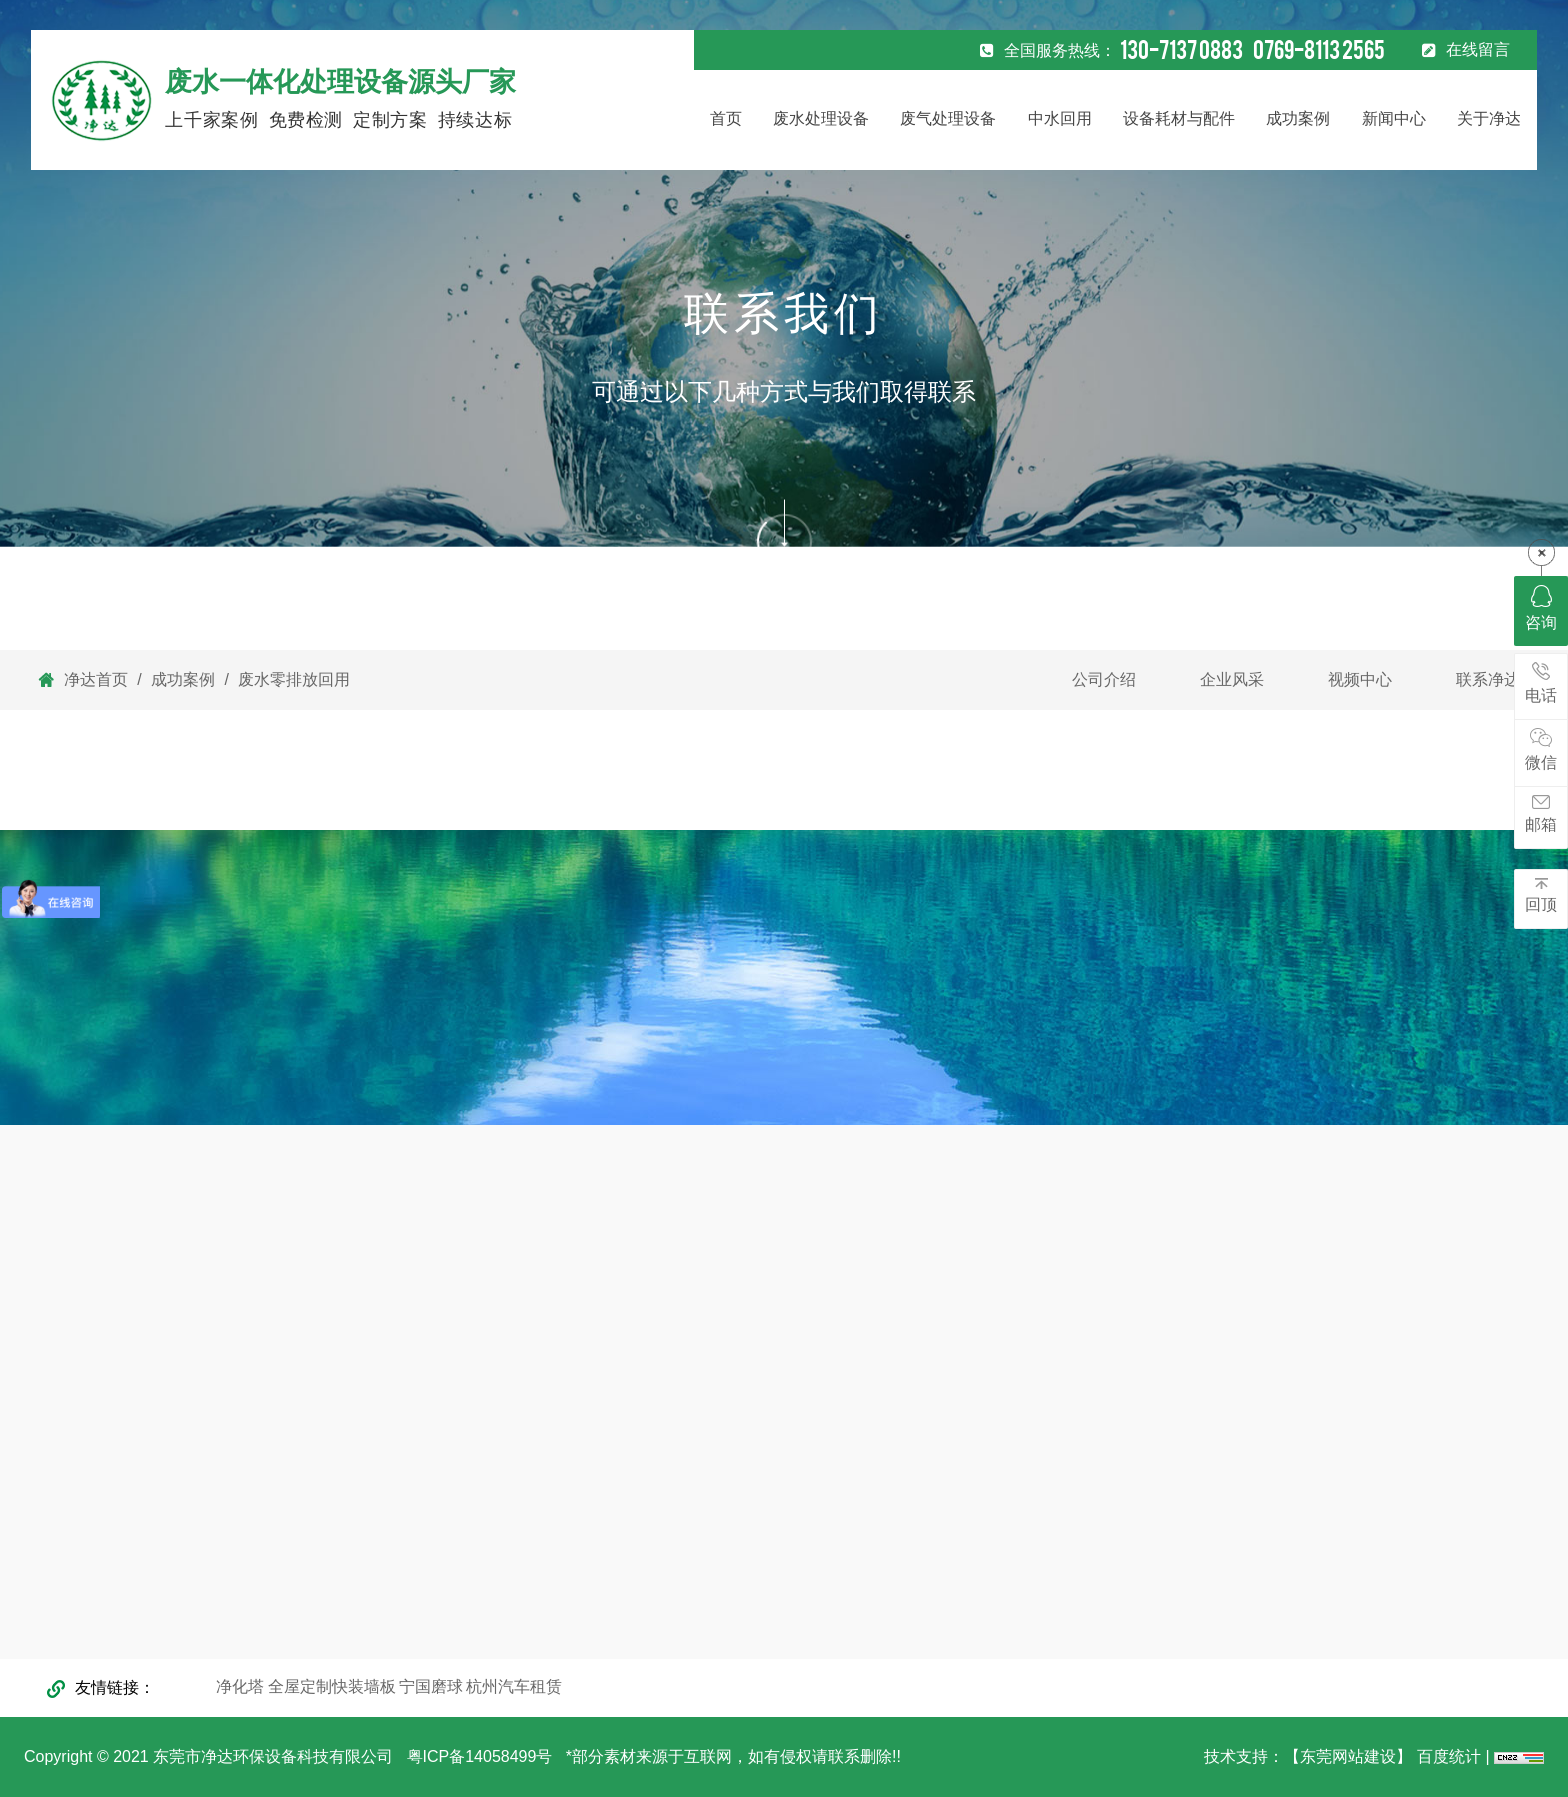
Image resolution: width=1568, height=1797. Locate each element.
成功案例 (183, 679)
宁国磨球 (431, 1686)
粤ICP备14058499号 (486, 1756)
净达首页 (96, 679)
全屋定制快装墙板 (332, 1686)
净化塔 (240, 1686)
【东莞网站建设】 (1348, 1756)
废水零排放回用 (292, 679)
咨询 (1541, 608)
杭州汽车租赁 (514, 1686)
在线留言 (1478, 49)
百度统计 (1451, 1756)
